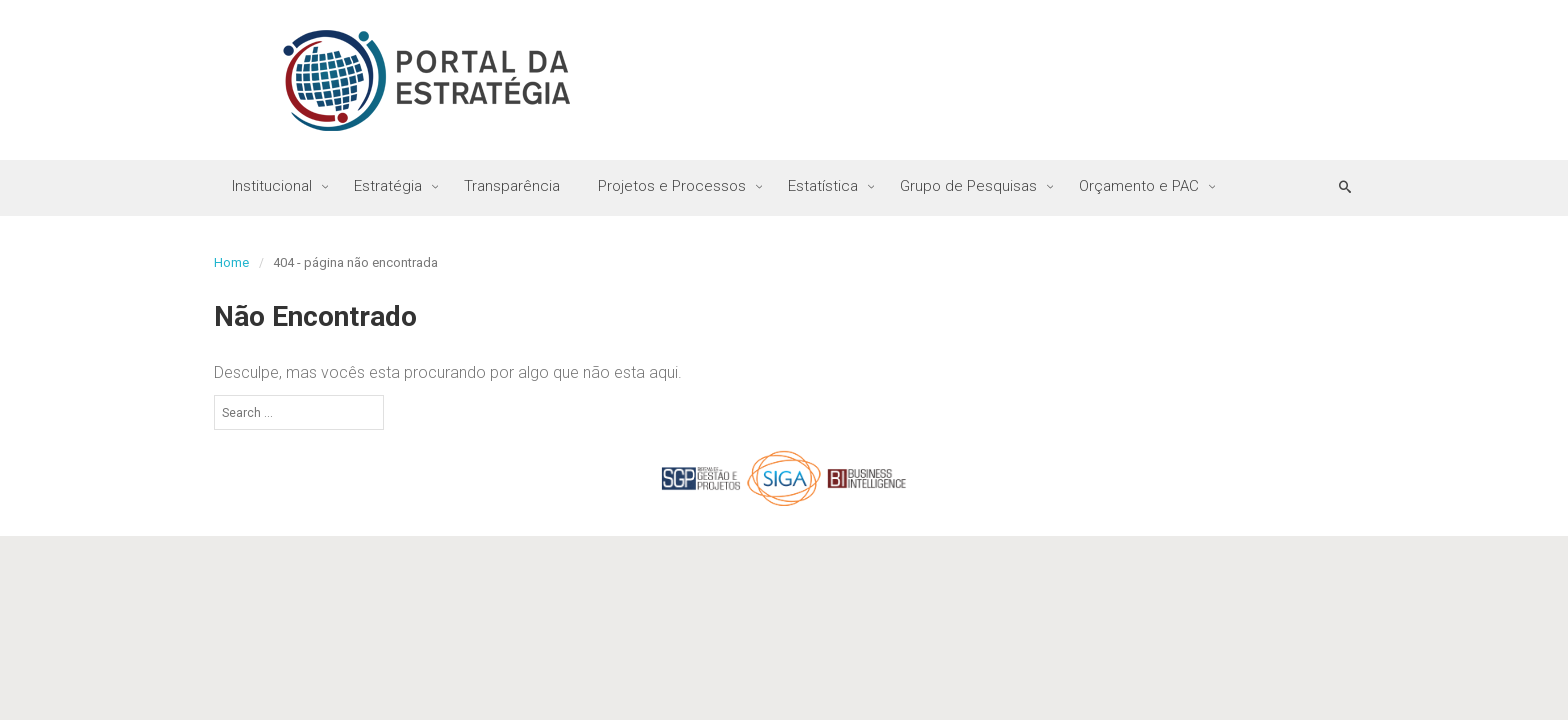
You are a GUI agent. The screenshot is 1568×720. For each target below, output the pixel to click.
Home (231, 262)
